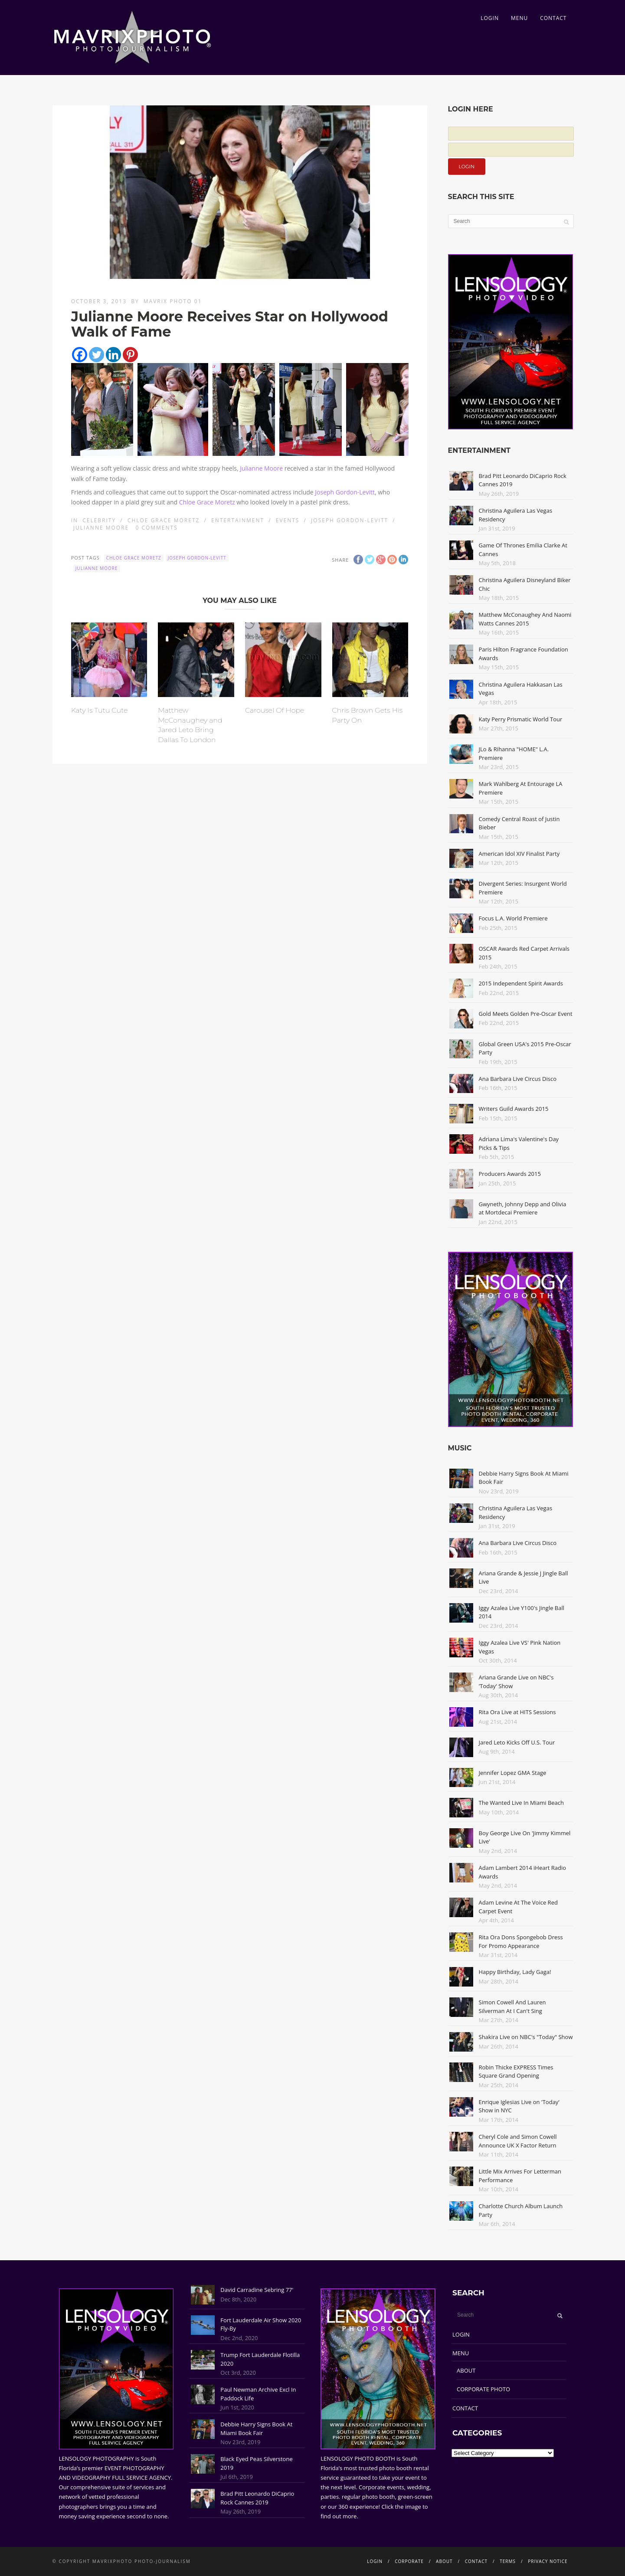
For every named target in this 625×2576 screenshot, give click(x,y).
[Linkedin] (113, 354)
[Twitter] (96, 354)
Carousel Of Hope (274, 710)
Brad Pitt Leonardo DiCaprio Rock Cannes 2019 (257, 2498)
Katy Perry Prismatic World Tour (521, 719)
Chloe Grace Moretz (207, 502)
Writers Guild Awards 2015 (514, 1109)
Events (288, 520)
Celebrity (99, 520)
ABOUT (466, 2370)
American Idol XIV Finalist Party (519, 854)
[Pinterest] (130, 354)
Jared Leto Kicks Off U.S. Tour (517, 1742)
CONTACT (553, 18)
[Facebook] (79, 354)
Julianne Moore (261, 468)
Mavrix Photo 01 (173, 301)
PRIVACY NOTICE (547, 2561)
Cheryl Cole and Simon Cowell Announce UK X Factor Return (518, 2141)
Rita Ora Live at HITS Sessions (517, 1712)
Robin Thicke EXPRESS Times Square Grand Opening (516, 2071)
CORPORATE (409, 2561)
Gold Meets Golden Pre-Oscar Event (526, 1014)
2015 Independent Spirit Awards (521, 983)
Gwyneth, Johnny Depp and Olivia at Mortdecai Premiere (522, 1208)
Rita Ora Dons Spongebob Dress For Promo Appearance (521, 1941)
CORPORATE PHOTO (483, 2389)
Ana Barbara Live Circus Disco (518, 1079)
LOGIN (490, 18)
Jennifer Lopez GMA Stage (512, 1773)
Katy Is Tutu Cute (99, 710)
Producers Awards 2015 (510, 1174)
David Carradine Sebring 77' (256, 2290)
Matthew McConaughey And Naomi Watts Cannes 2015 (525, 619)
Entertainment (237, 520)
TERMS (508, 2561)
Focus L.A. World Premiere (513, 918)
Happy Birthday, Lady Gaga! (515, 1972)
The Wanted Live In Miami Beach (521, 1803)
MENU (519, 18)
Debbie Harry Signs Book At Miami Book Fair (256, 2428)
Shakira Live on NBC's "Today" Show (526, 2037)
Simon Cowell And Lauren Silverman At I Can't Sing (512, 2006)
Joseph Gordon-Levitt (345, 492)
